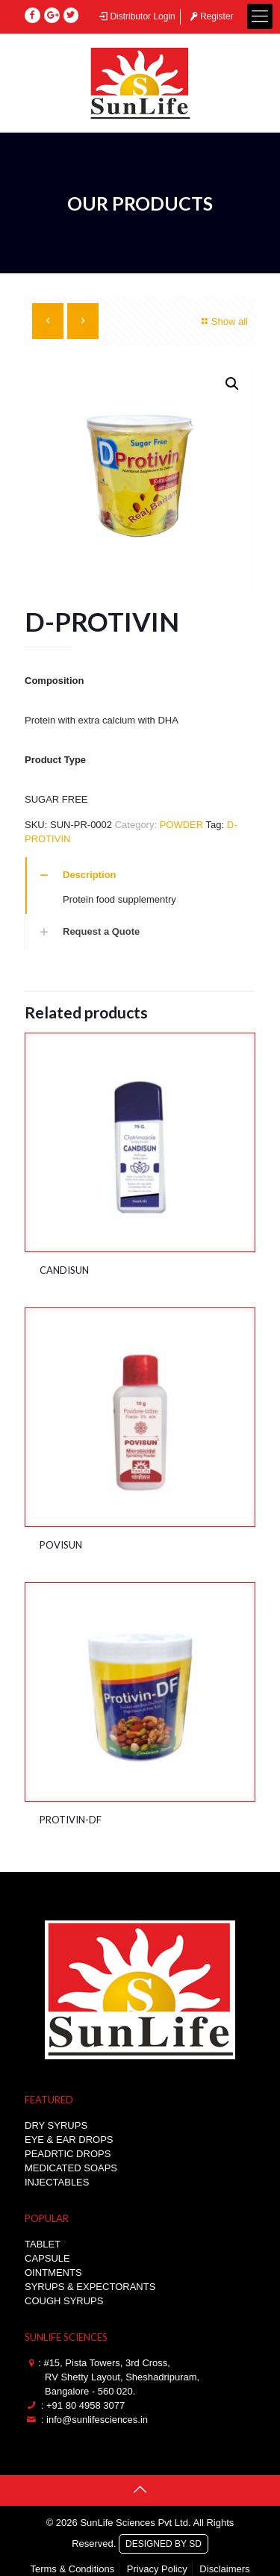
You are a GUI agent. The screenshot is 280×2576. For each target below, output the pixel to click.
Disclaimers (224, 2569)
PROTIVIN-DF (71, 1820)
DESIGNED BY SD (163, 2541)
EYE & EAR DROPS (69, 2139)
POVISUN (61, 1545)
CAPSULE (47, 2258)
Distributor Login (136, 16)
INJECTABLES (57, 2182)
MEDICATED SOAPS (71, 2168)
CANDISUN (64, 1270)
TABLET (42, 2244)
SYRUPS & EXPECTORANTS (90, 2286)
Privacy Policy (157, 2569)
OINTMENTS (53, 2272)
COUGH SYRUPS (64, 2300)
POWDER (182, 824)
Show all (223, 321)
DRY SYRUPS (56, 2125)
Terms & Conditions (72, 2569)
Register (210, 16)
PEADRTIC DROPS (68, 2153)
